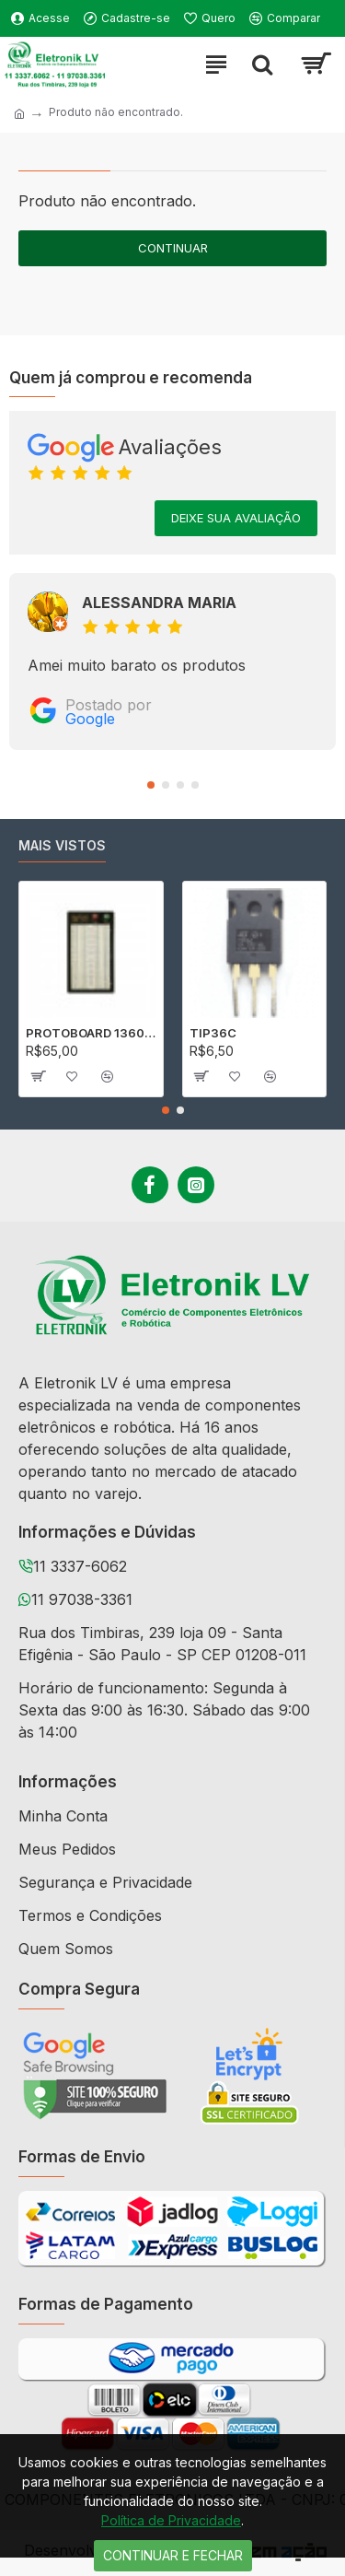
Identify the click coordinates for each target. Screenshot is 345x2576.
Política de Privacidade (171, 2520)
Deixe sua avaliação (236, 517)
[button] (151, 785)
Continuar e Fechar (173, 2555)
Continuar (173, 247)
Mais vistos (62, 845)
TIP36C (213, 1032)
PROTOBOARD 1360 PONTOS (91, 1032)
